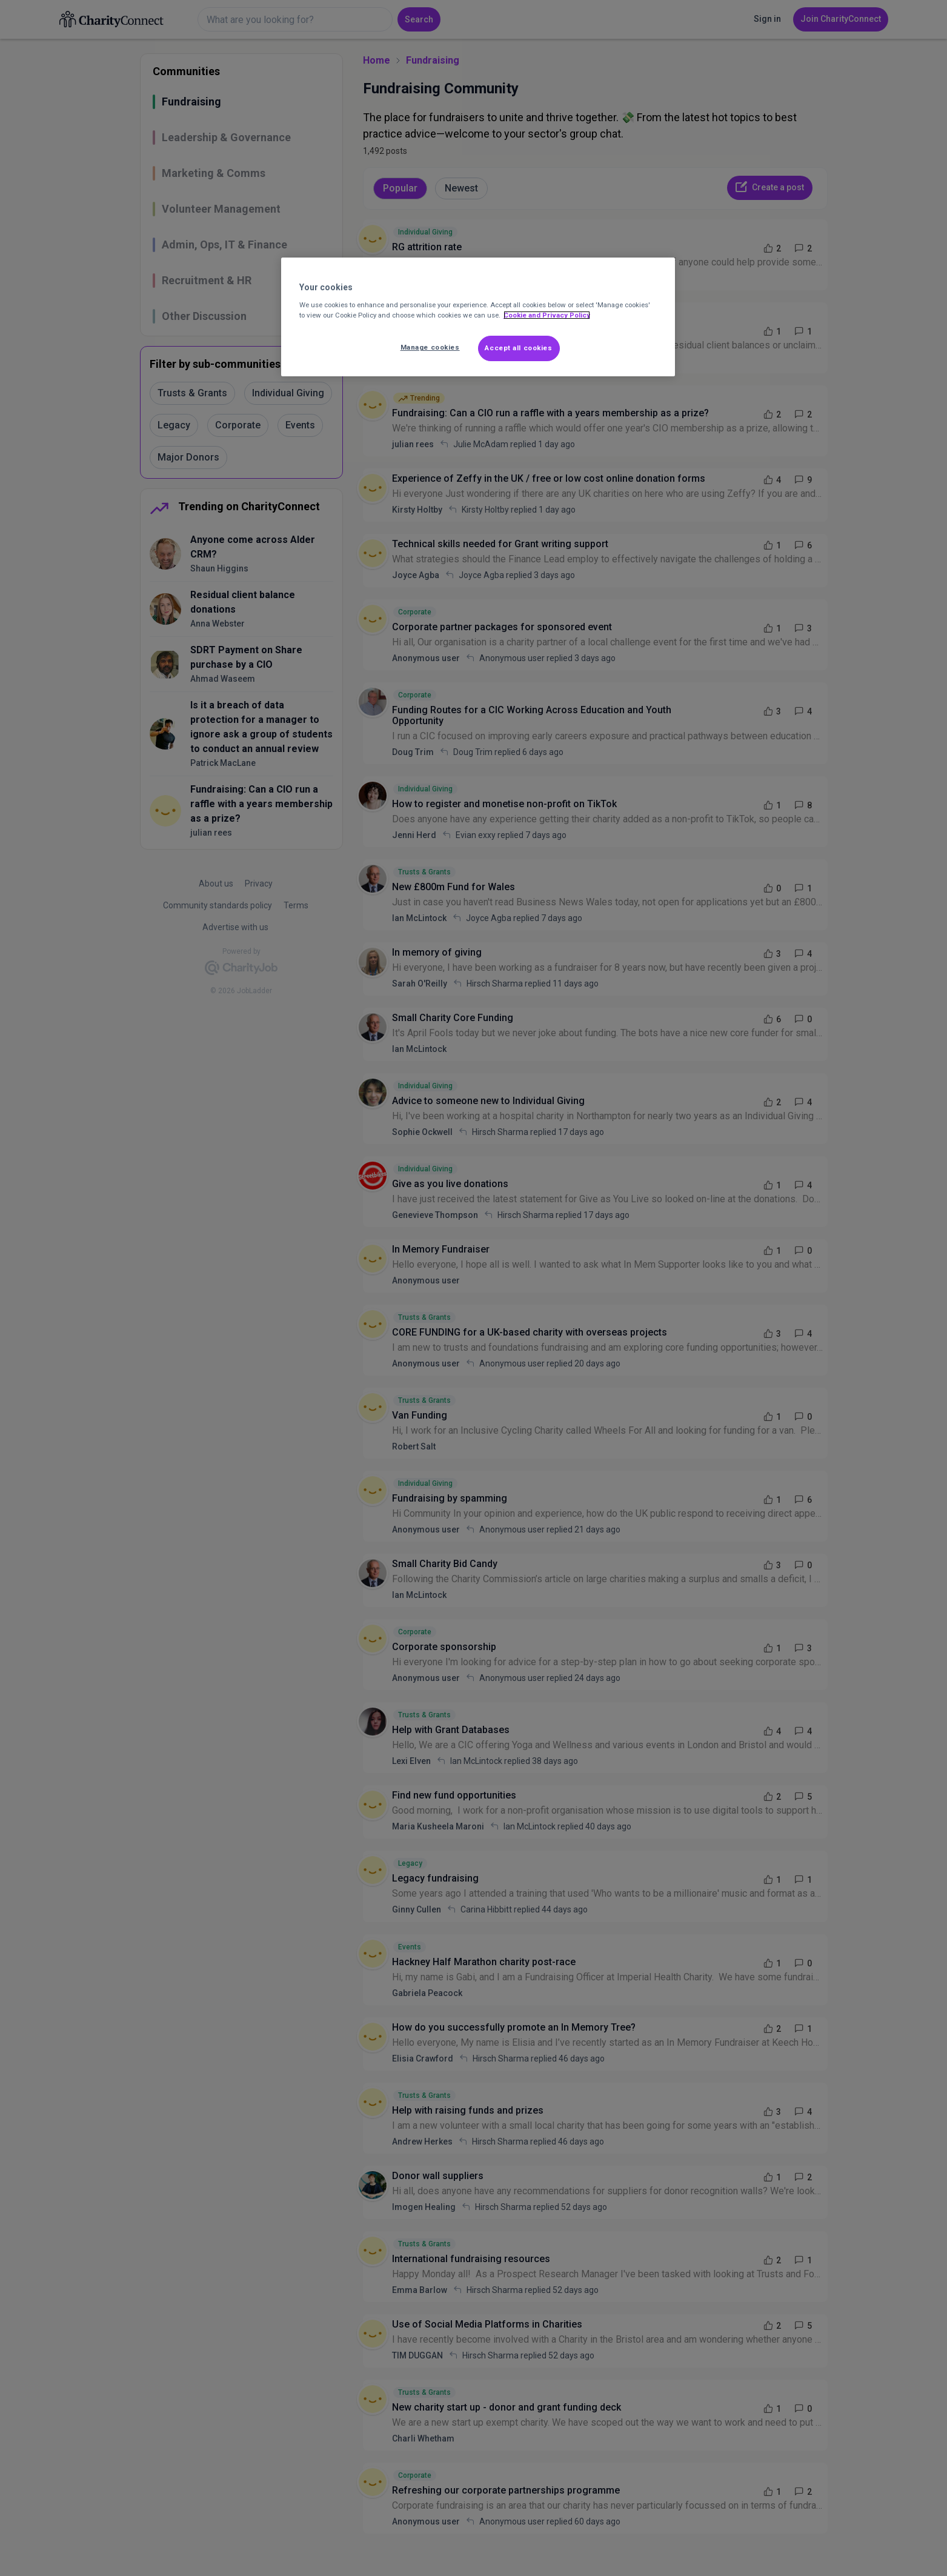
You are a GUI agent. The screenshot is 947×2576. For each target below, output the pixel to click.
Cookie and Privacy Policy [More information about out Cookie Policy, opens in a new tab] (546, 315)
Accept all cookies (518, 348)
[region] (478, 317)
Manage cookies (430, 347)
